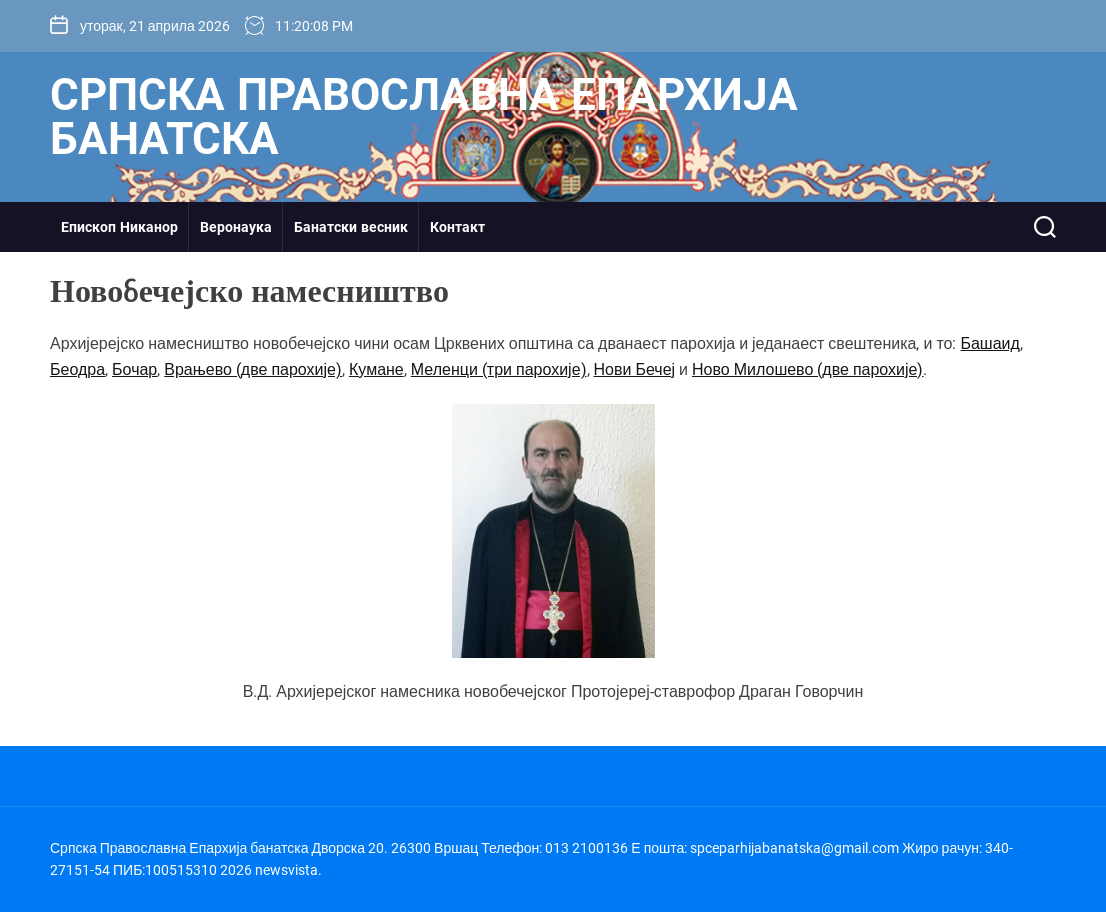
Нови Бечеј (635, 369)
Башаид (989, 343)
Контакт (457, 227)
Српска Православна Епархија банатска (424, 117)
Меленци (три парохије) (499, 369)
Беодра (77, 369)
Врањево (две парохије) (253, 369)
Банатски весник (351, 227)
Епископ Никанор (119, 227)
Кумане (376, 369)
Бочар (134, 369)
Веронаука (236, 227)
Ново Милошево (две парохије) (807, 369)
